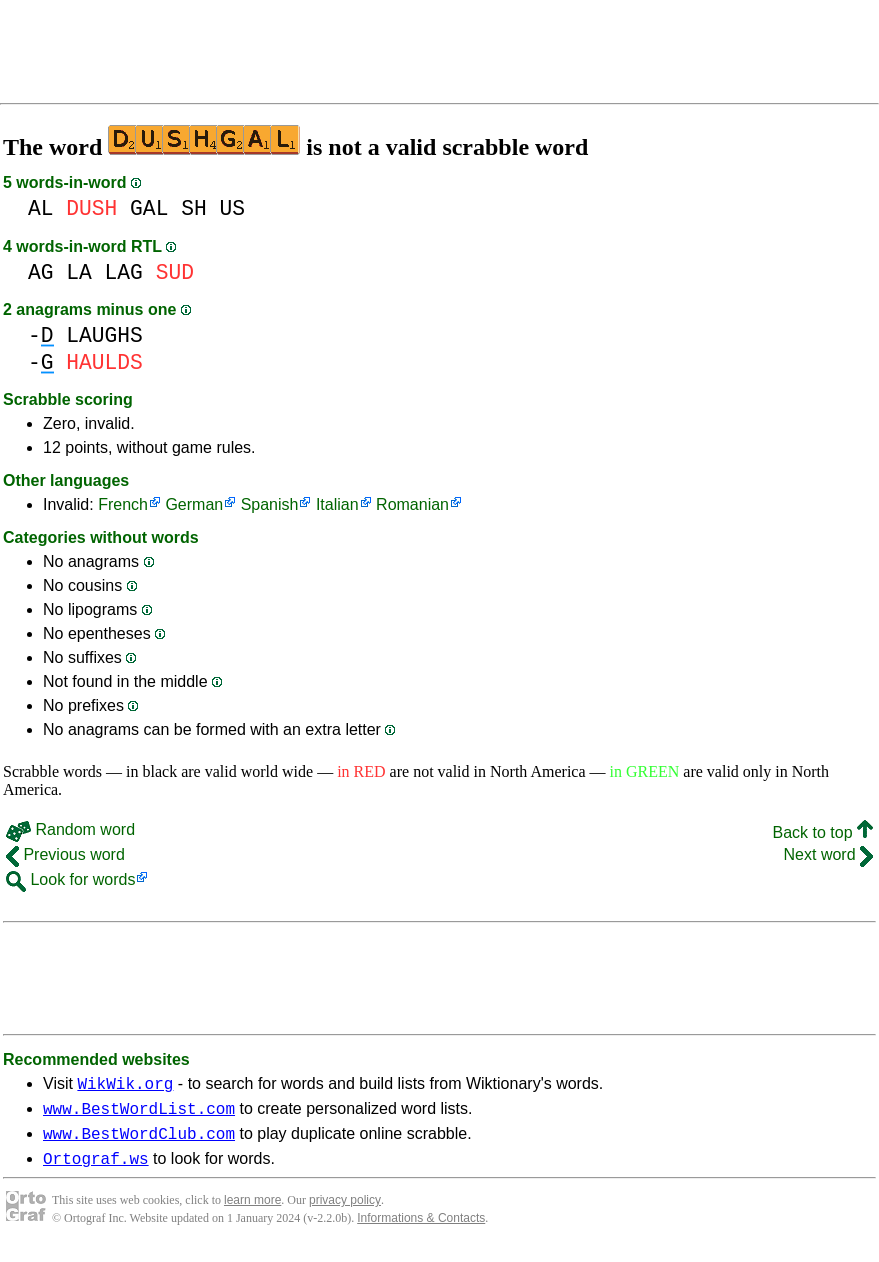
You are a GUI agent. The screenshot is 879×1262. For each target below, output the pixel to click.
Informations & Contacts (421, 1230)
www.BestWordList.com (139, 1114)
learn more (252, 1212)
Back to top (823, 832)
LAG (124, 272)
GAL (149, 208)
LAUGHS (104, 335)
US (232, 208)
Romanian (412, 504)
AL (41, 208)
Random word (70, 829)
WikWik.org (125, 1086)
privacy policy (345, 1212)
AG (41, 272)
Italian (337, 504)
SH (194, 208)
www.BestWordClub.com (139, 1142)
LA (79, 272)
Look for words (70, 879)
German (194, 504)
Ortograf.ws (96, 1170)
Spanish (270, 504)
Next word (828, 854)
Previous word (65, 854)
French (123, 504)
